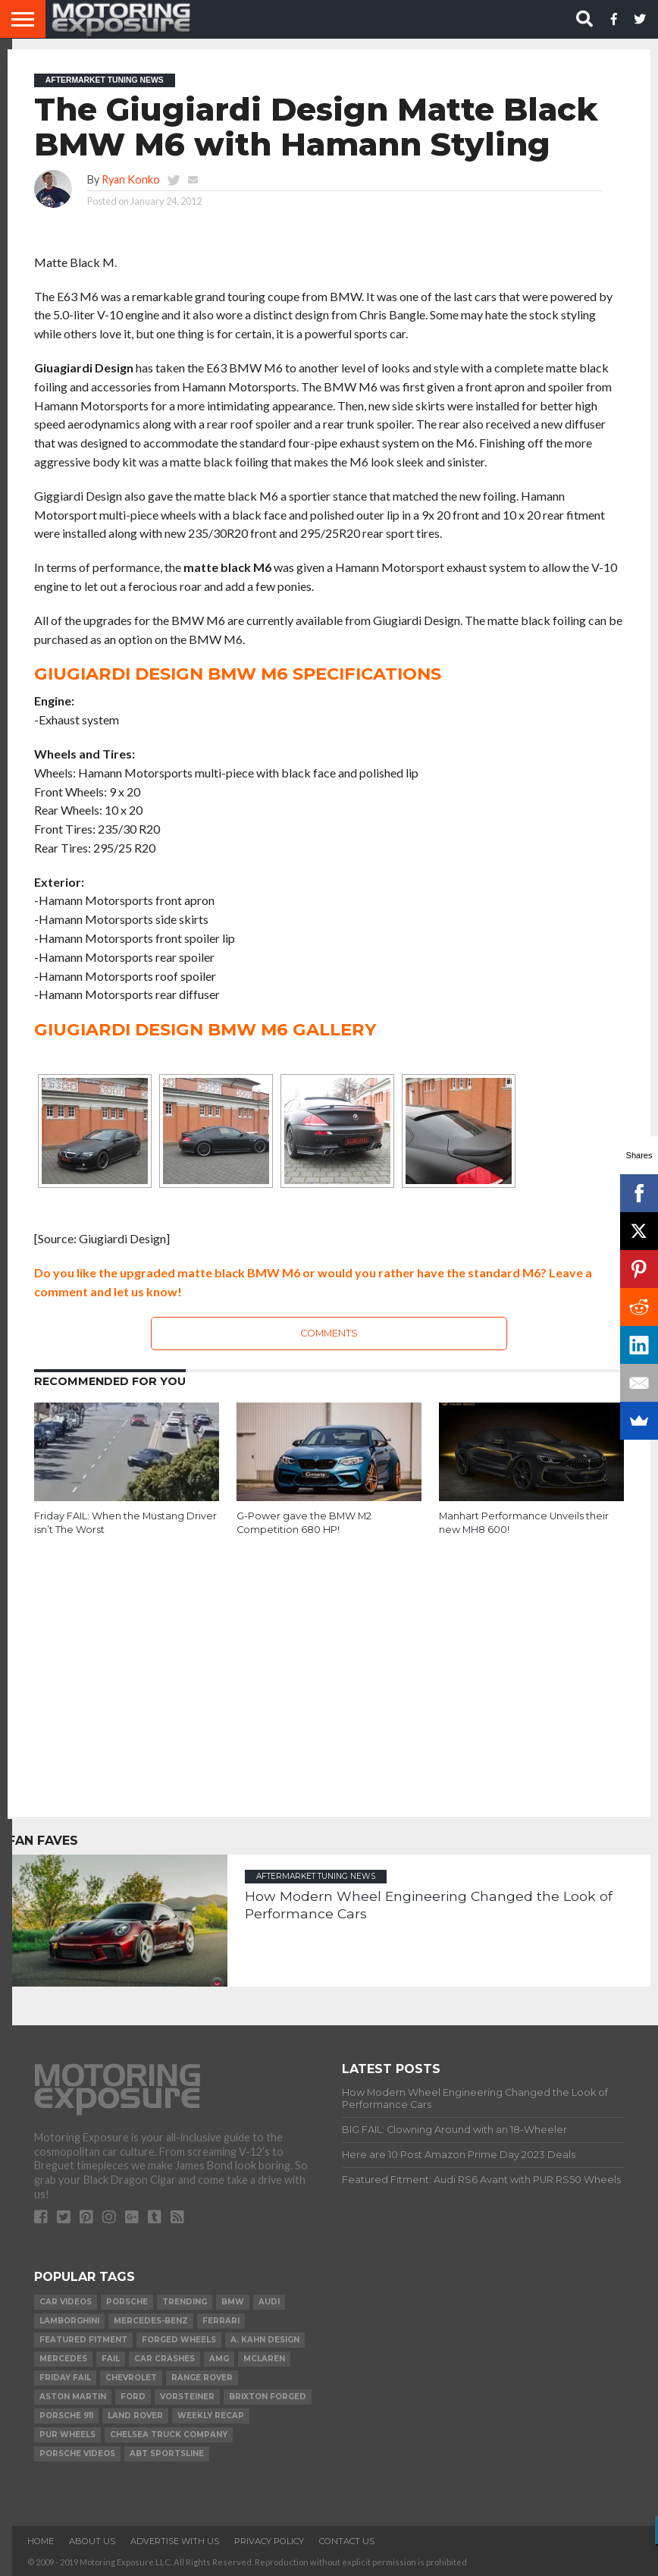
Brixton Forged (267, 2397)
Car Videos (65, 2302)
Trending (184, 2302)
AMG (219, 2359)
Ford (133, 2397)
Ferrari (221, 2321)
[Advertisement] (329, 1666)
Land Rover (135, 2415)
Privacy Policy (269, 2541)
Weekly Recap (210, 2415)
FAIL (111, 2359)
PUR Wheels (67, 2434)
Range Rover (202, 2378)
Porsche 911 (66, 2415)
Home (40, 2541)
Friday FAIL (65, 2378)
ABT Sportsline (167, 2453)
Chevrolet (131, 2378)
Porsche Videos (77, 2453)
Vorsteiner (187, 2397)
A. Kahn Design (264, 2340)
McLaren (264, 2359)
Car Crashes (164, 2359)
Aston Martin (72, 2397)
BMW (232, 2302)
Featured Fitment (83, 2340)
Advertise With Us (174, 2541)
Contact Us (346, 2541)
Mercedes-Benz (151, 2321)
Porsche (127, 2302)
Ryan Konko (131, 179)
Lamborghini (69, 2321)
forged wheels (179, 2340)
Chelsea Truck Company (168, 2434)
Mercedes (63, 2359)
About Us (92, 2541)
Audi (269, 2302)
